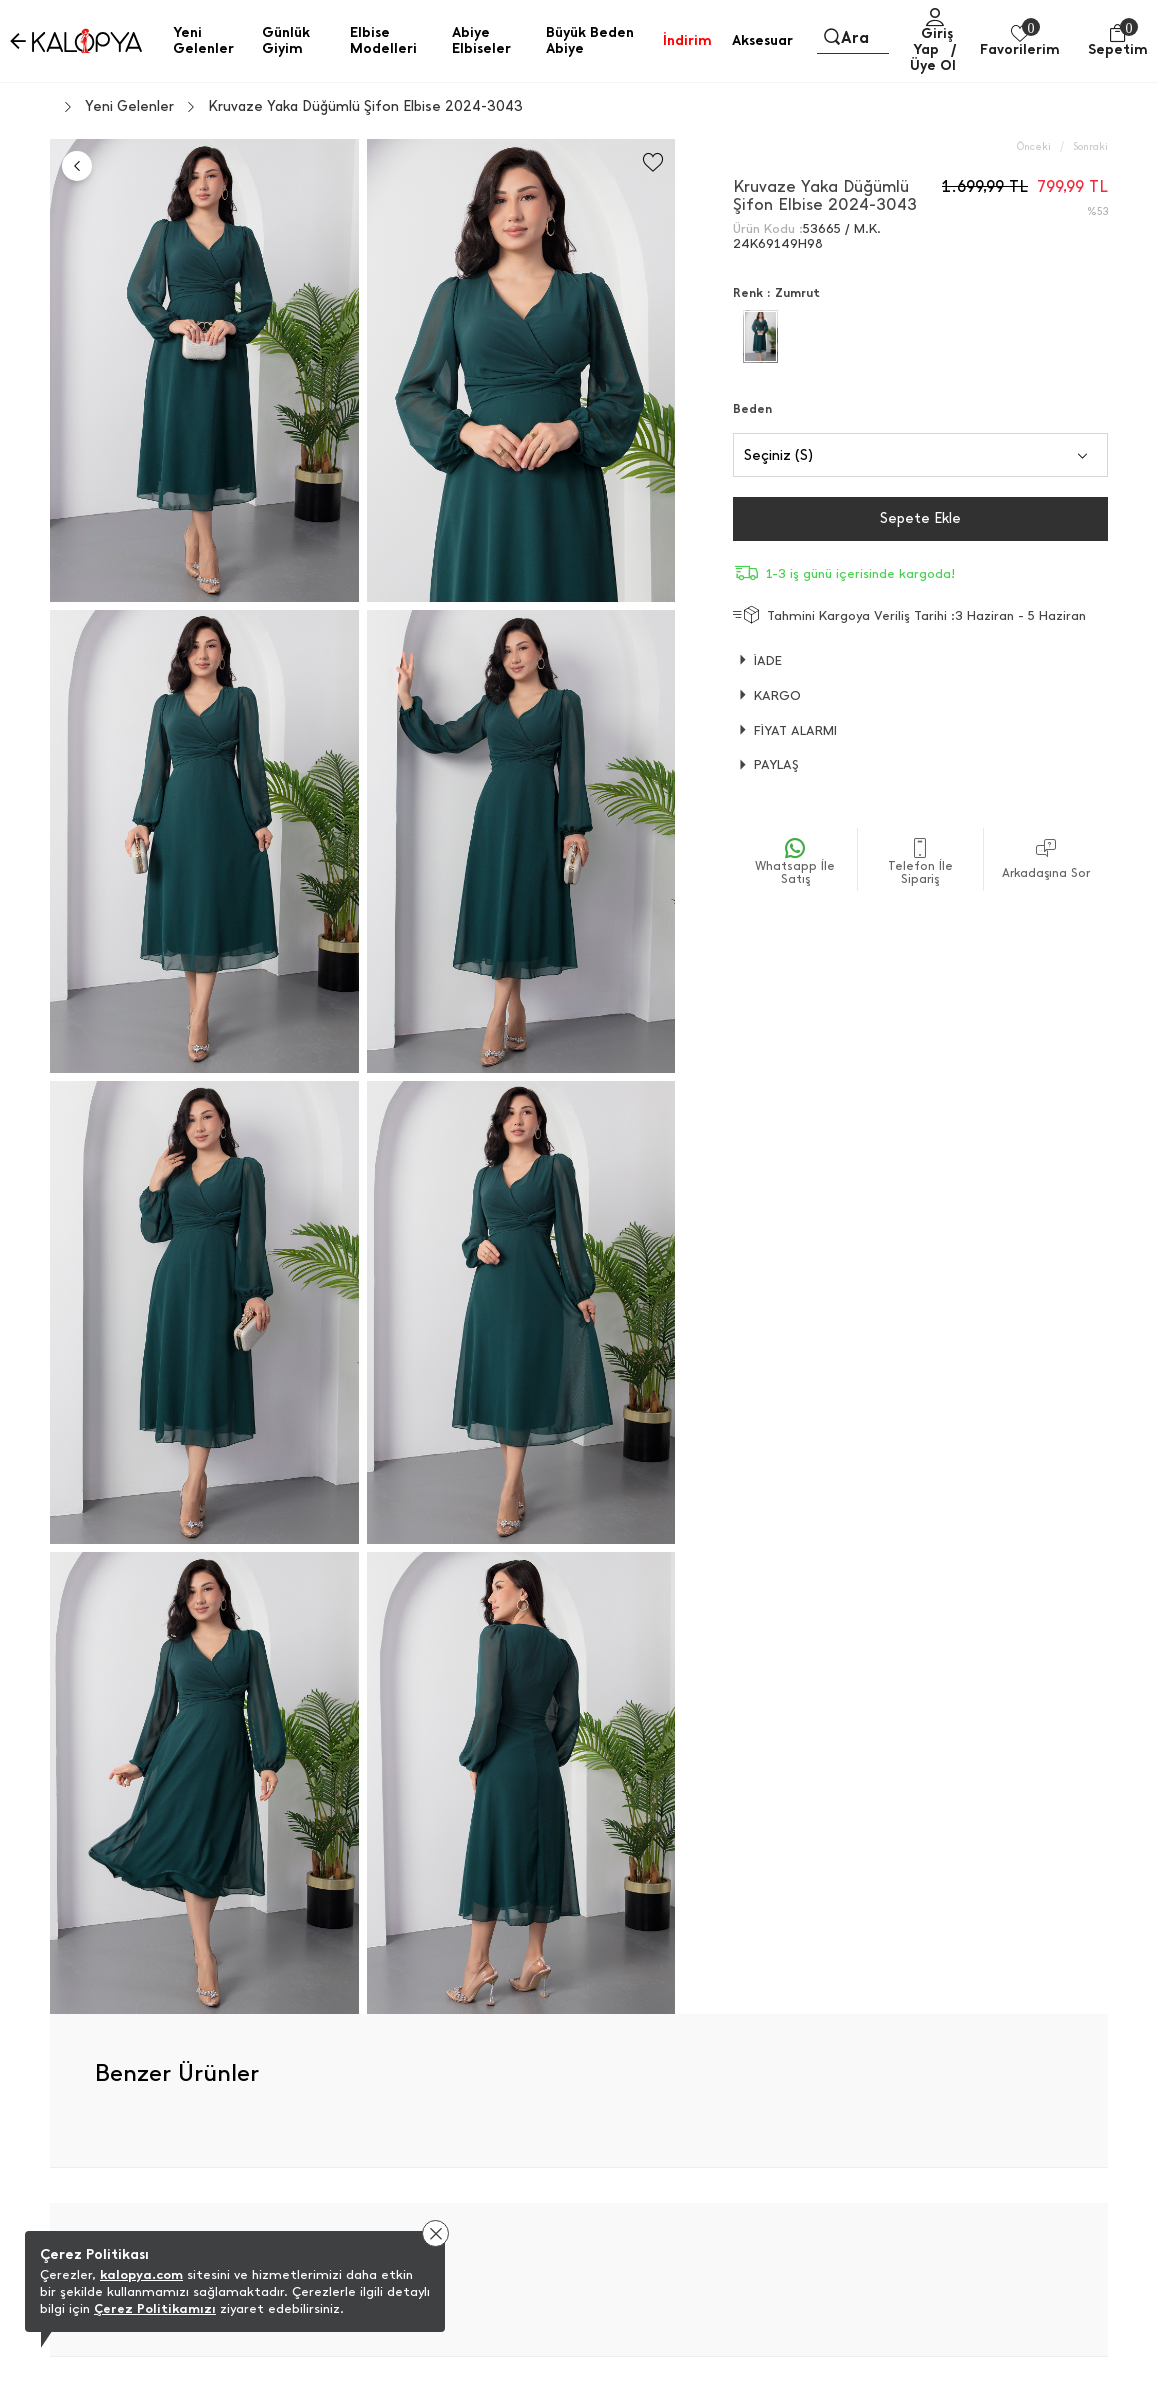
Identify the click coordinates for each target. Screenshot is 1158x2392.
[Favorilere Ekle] (653, 162)
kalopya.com (141, 2274)
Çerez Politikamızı (155, 2308)
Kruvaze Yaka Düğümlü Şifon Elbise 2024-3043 (365, 107)
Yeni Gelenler (129, 107)
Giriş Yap (933, 41)
